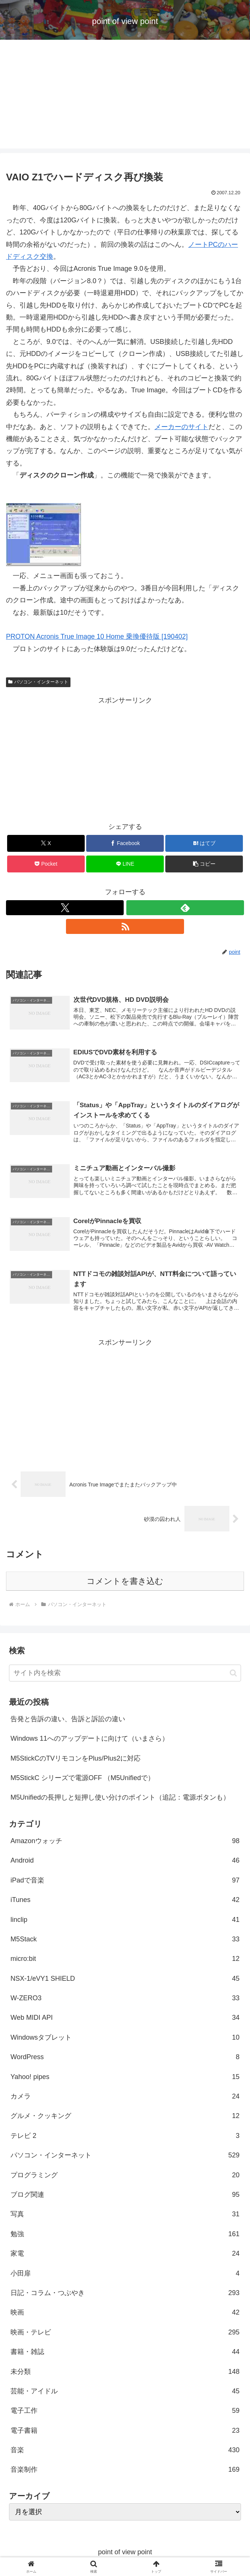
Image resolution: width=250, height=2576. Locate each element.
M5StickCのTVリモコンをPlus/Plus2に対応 (75, 1760)
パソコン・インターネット (38, 682)
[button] (204, 864)
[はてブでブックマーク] (204, 843)
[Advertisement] (125, 96)
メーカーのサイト (181, 427)
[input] (125, 1674)
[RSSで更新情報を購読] (125, 926)
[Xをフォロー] (65, 907)
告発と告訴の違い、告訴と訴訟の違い (67, 1721)
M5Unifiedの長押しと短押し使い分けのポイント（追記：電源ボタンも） (120, 1799)
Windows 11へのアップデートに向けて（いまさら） (89, 1740)
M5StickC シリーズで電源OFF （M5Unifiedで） (82, 1779)
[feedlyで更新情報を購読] (185, 907)
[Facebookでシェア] (124, 843)
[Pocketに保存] (45, 864)
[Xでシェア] (45, 843)
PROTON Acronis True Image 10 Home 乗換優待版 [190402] (97, 636)
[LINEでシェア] (124, 864)
